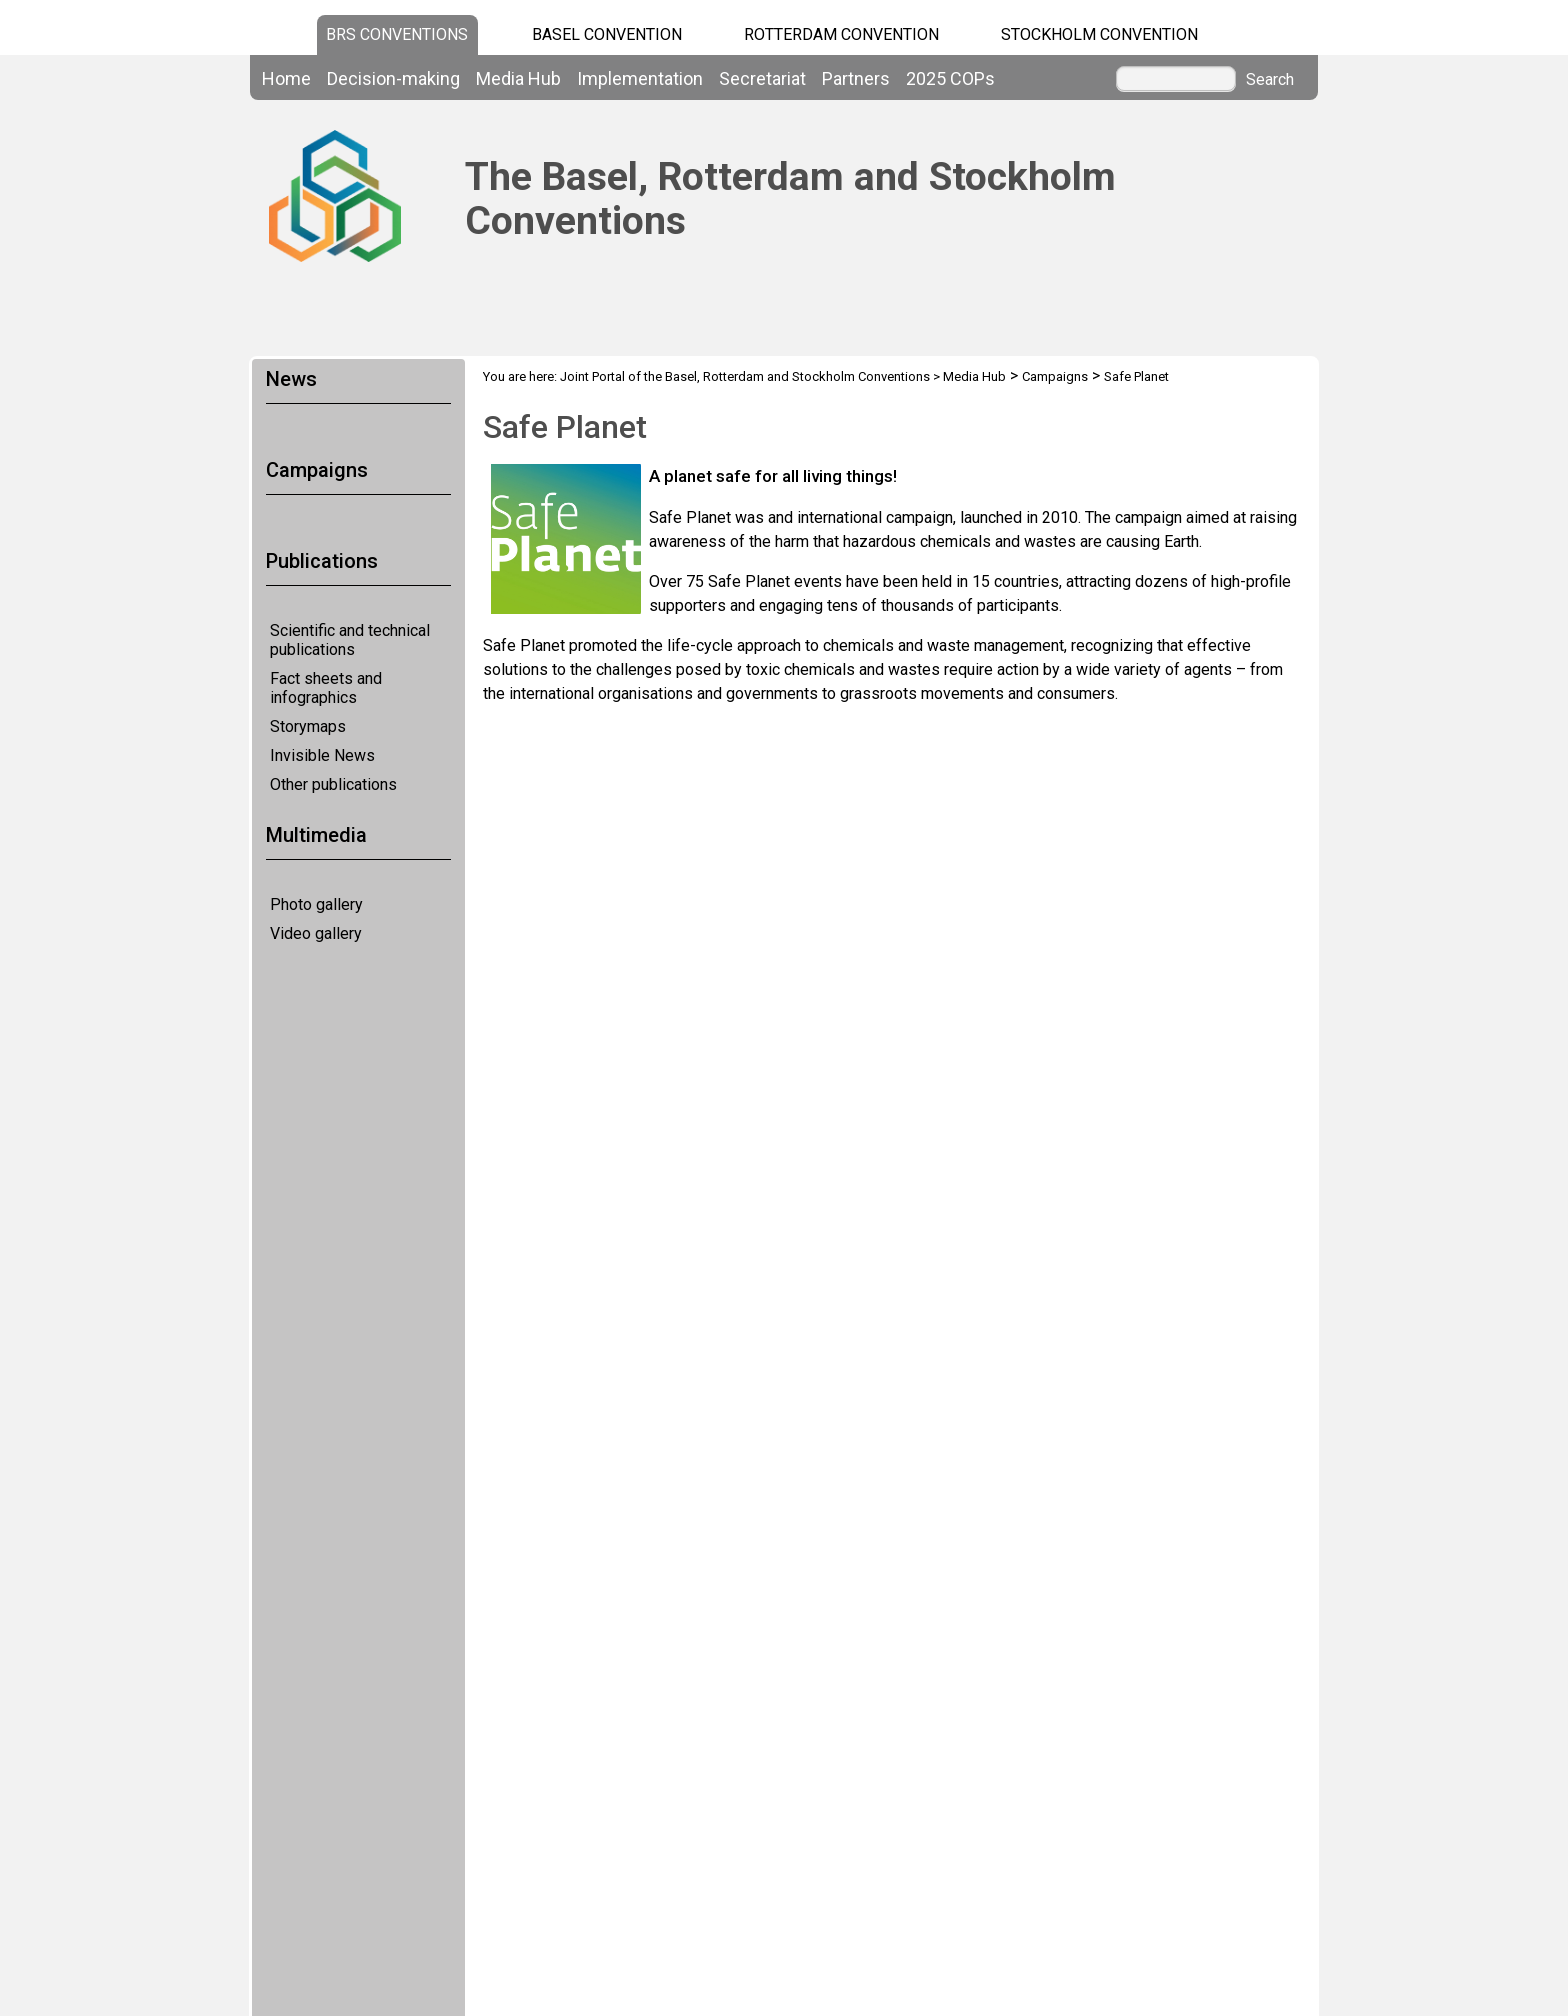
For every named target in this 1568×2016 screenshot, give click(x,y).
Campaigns (1055, 376)
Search (1270, 80)
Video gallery (316, 933)
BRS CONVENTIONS (397, 34)
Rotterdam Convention (841, 34)
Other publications (333, 784)
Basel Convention (607, 34)
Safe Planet (1136, 376)
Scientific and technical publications (350, 640)
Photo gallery (316, 904)
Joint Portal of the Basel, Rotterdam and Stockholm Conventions (745, 376)
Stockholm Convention (1099, 34)
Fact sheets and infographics (326, 688)
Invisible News (322, 755)
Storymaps (308, 726)
